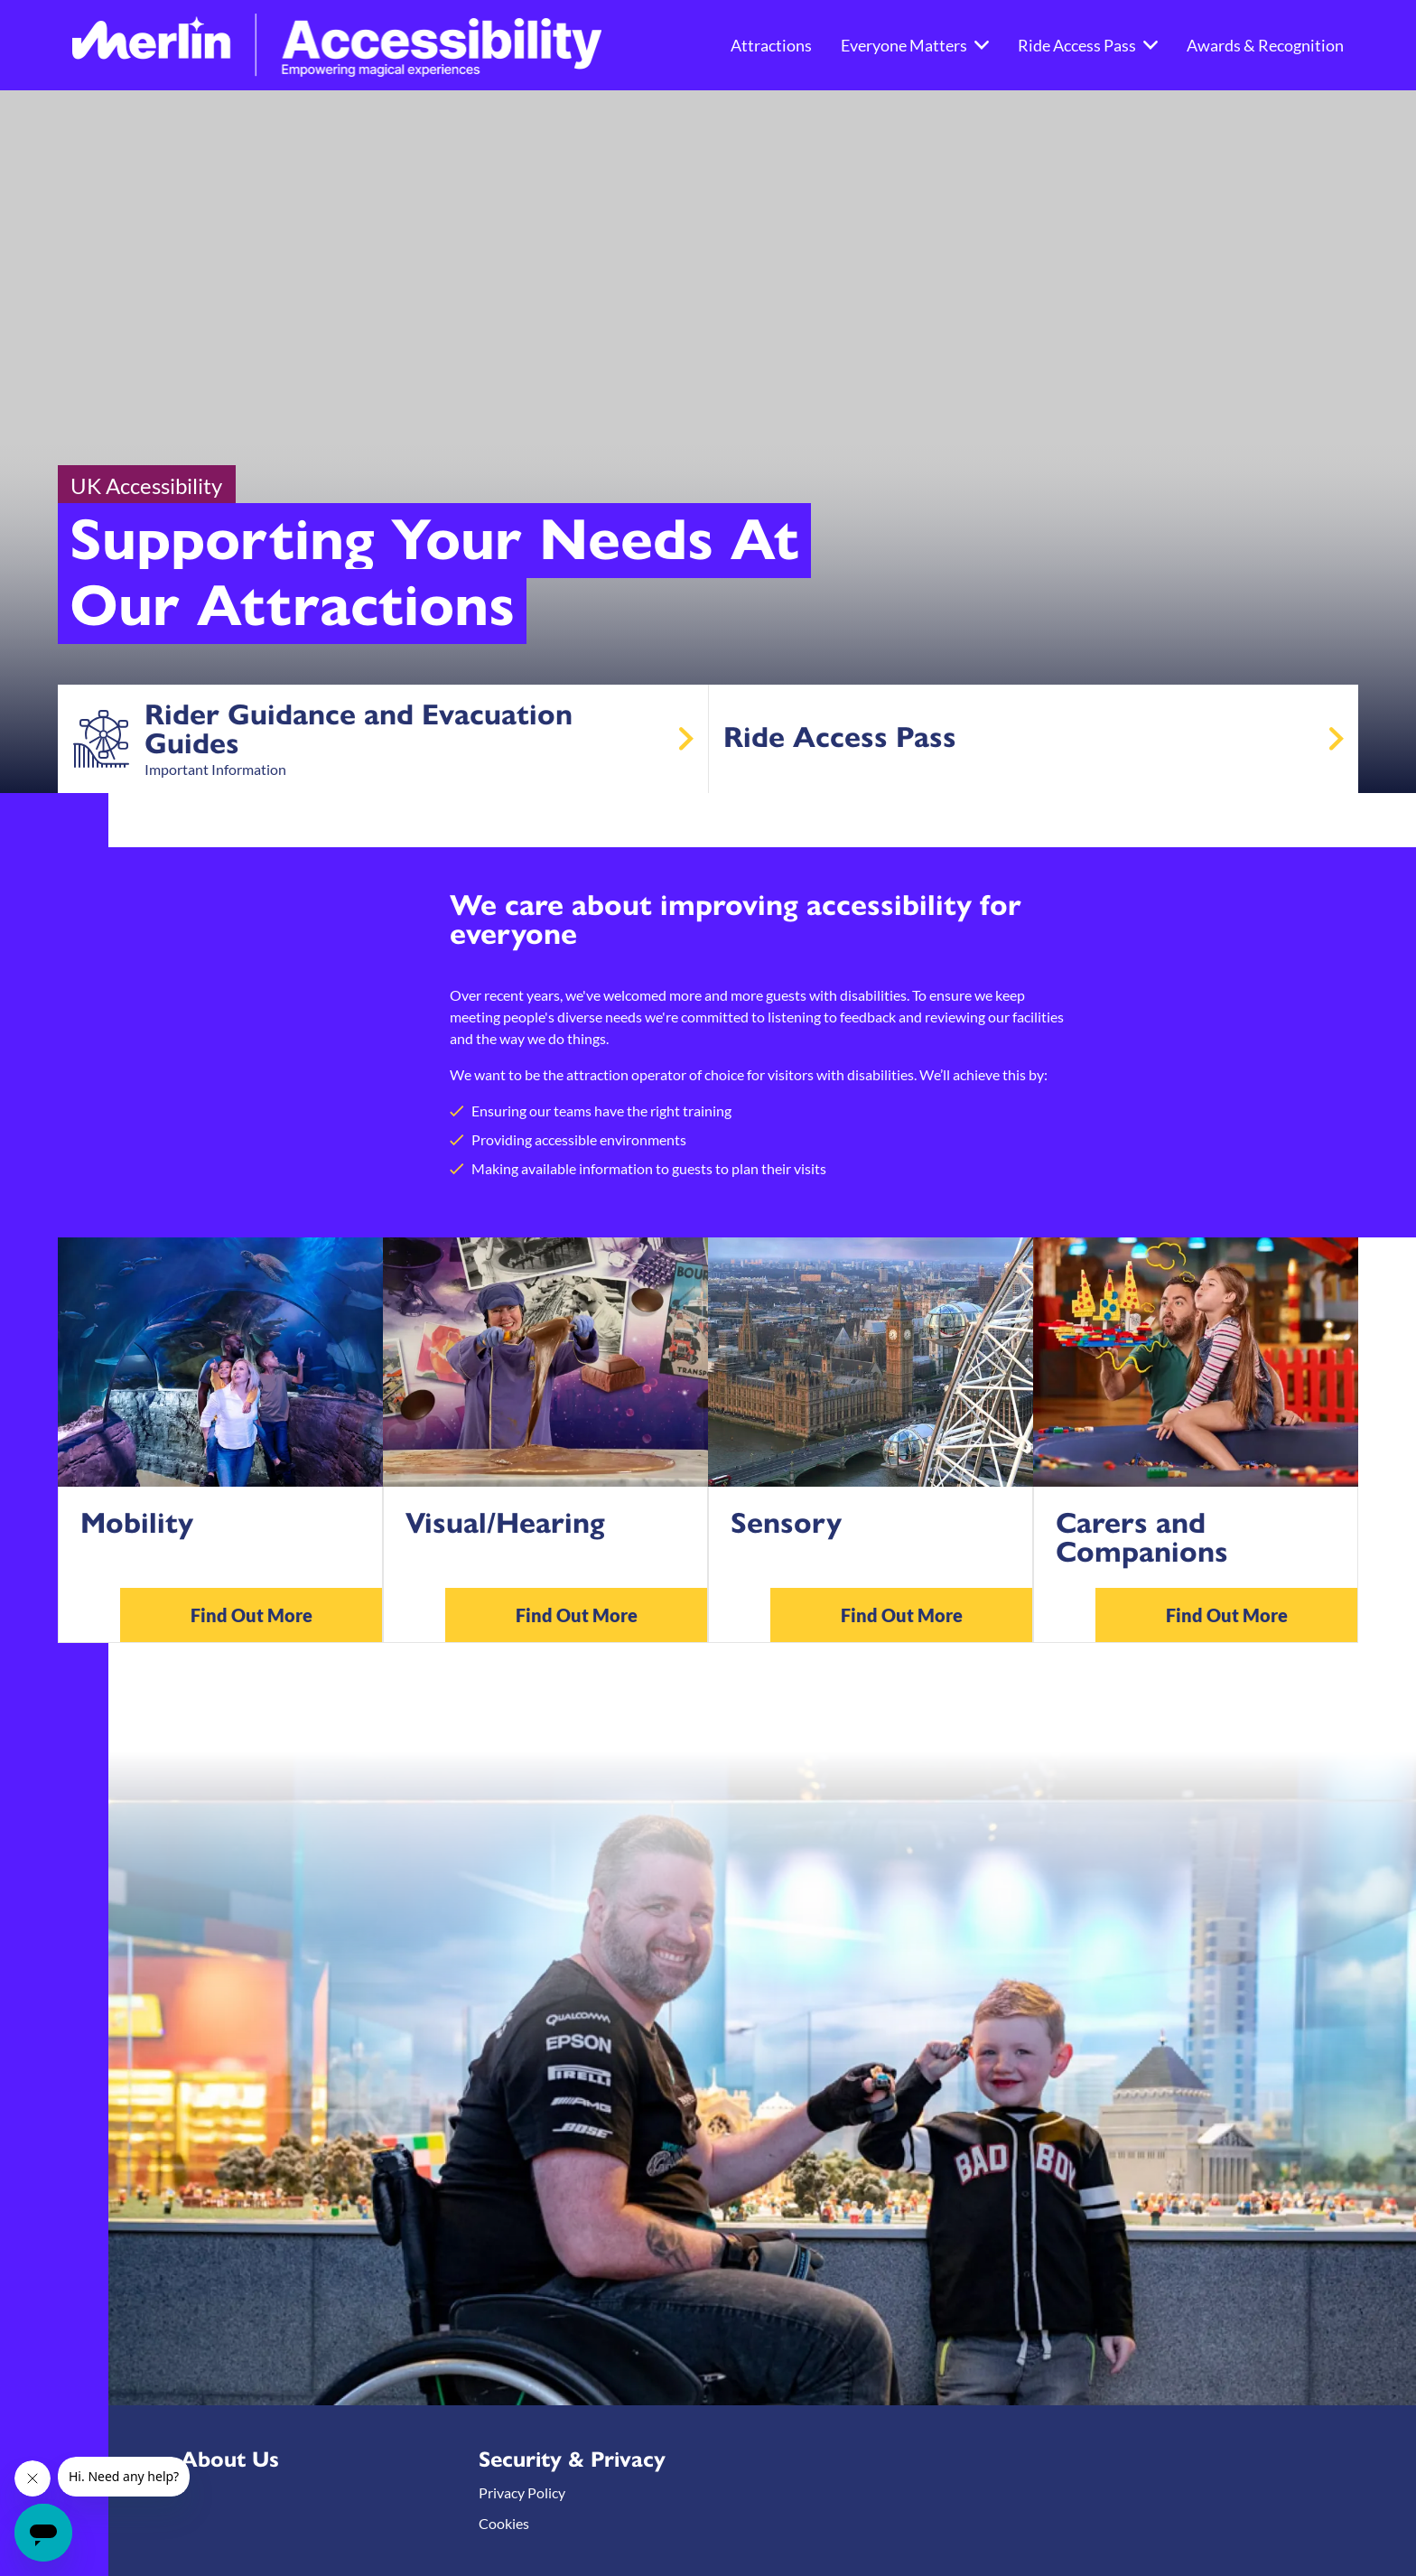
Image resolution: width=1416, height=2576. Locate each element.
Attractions (771, 45)
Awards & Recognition (1265, 45)
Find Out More (251, 1615)
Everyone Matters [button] (915, 45)
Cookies (504, 2523)
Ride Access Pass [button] (1088, 45)
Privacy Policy (522, 2492)
